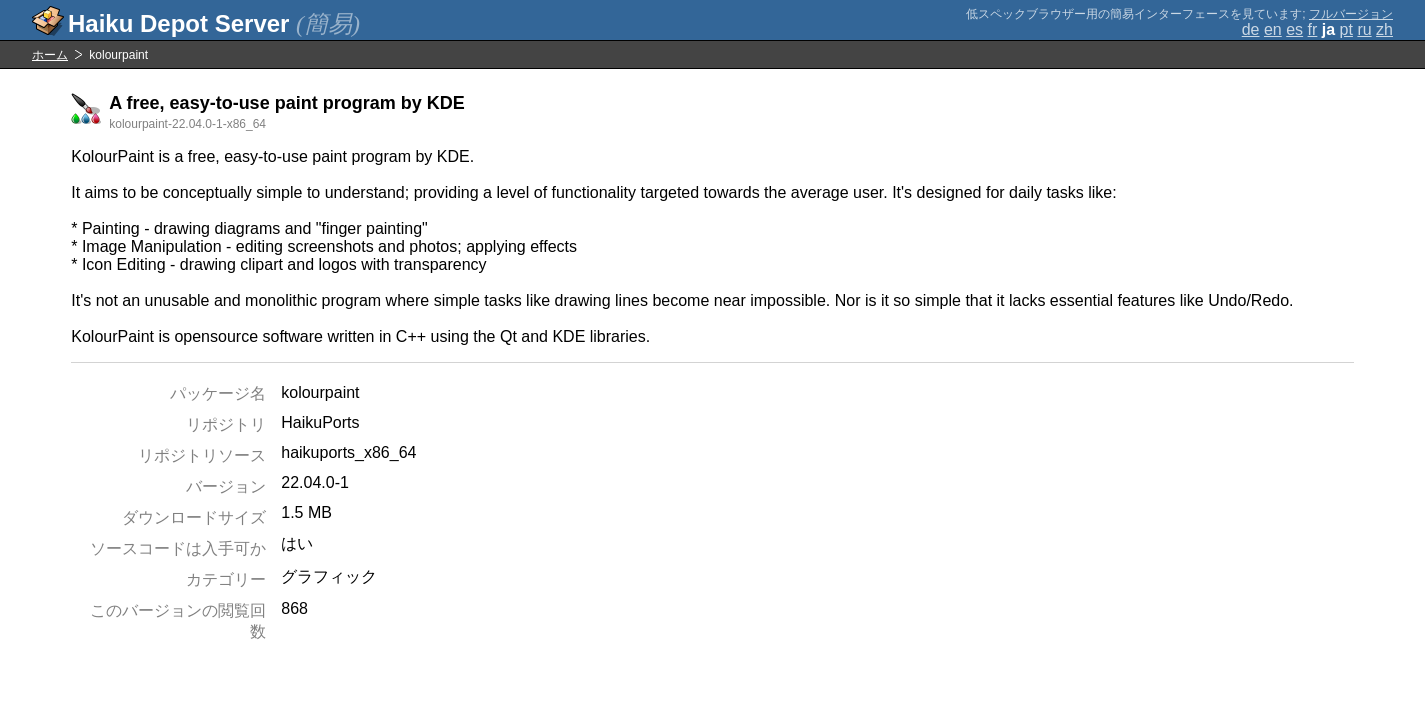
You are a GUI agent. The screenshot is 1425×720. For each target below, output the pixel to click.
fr (1313, 29)
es (1294, 29)
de (1251, 29)
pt (1346, 29)
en (1273, 29)
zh (1384, 29)
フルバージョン (1351, 14)
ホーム (50, 55)
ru (1364, 29)
